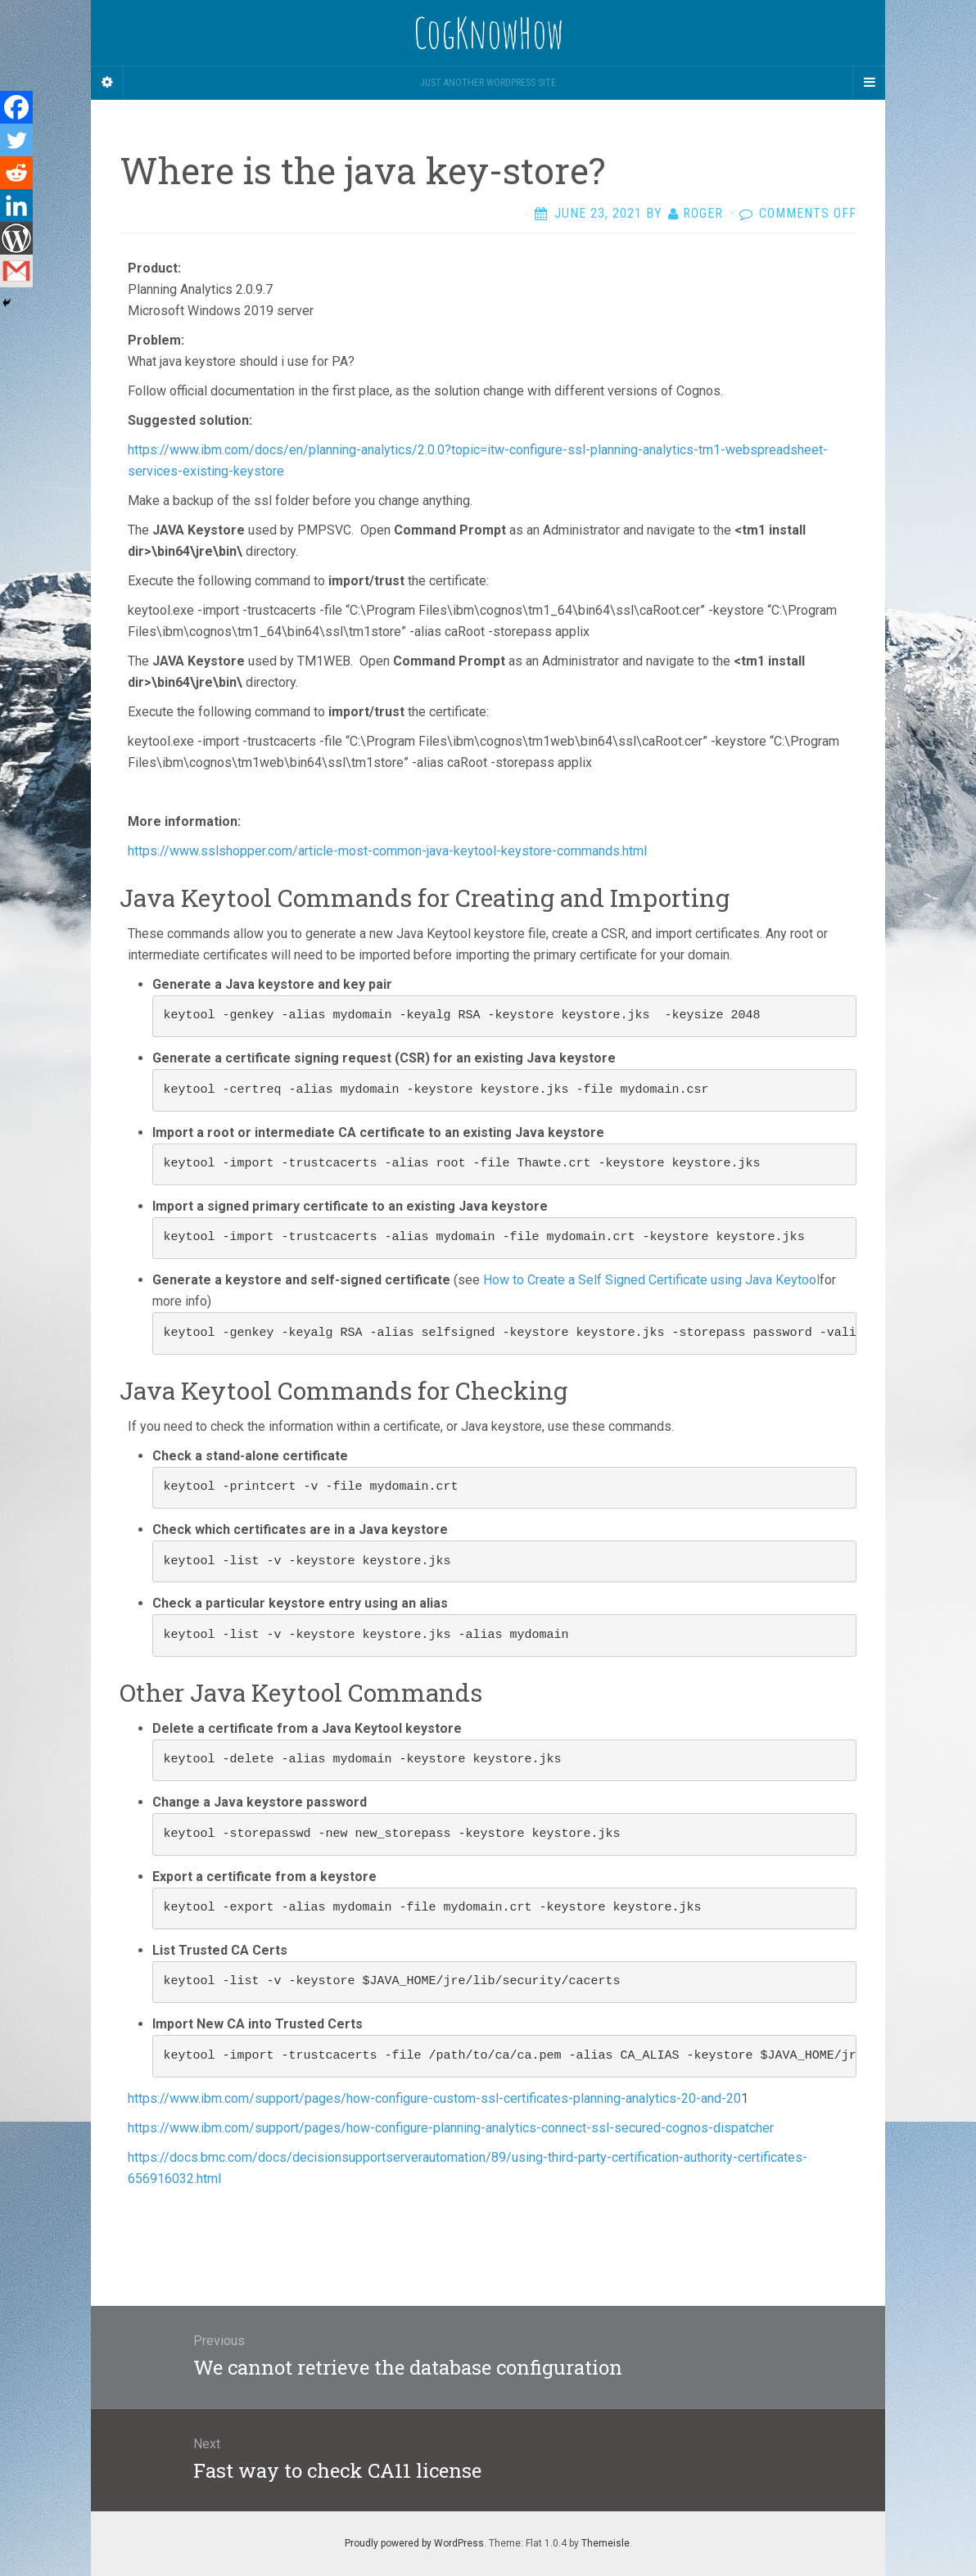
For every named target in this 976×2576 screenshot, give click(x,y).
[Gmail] (16, 271)
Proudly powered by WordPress (414, 2543)
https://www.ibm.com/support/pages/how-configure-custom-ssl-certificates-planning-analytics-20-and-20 (434, 2098)
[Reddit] (16, 172)
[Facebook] (16, 107)
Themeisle (605, 2543)
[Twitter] (16, 140)
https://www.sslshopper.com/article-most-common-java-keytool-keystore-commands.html (387, 851)
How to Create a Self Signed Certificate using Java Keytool (651, 1280)
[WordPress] (16, 238)
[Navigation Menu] (868, 82)
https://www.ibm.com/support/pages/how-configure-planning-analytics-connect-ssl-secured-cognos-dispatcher (451, 2128)
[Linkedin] (16, 205)
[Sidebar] (107, 82)
